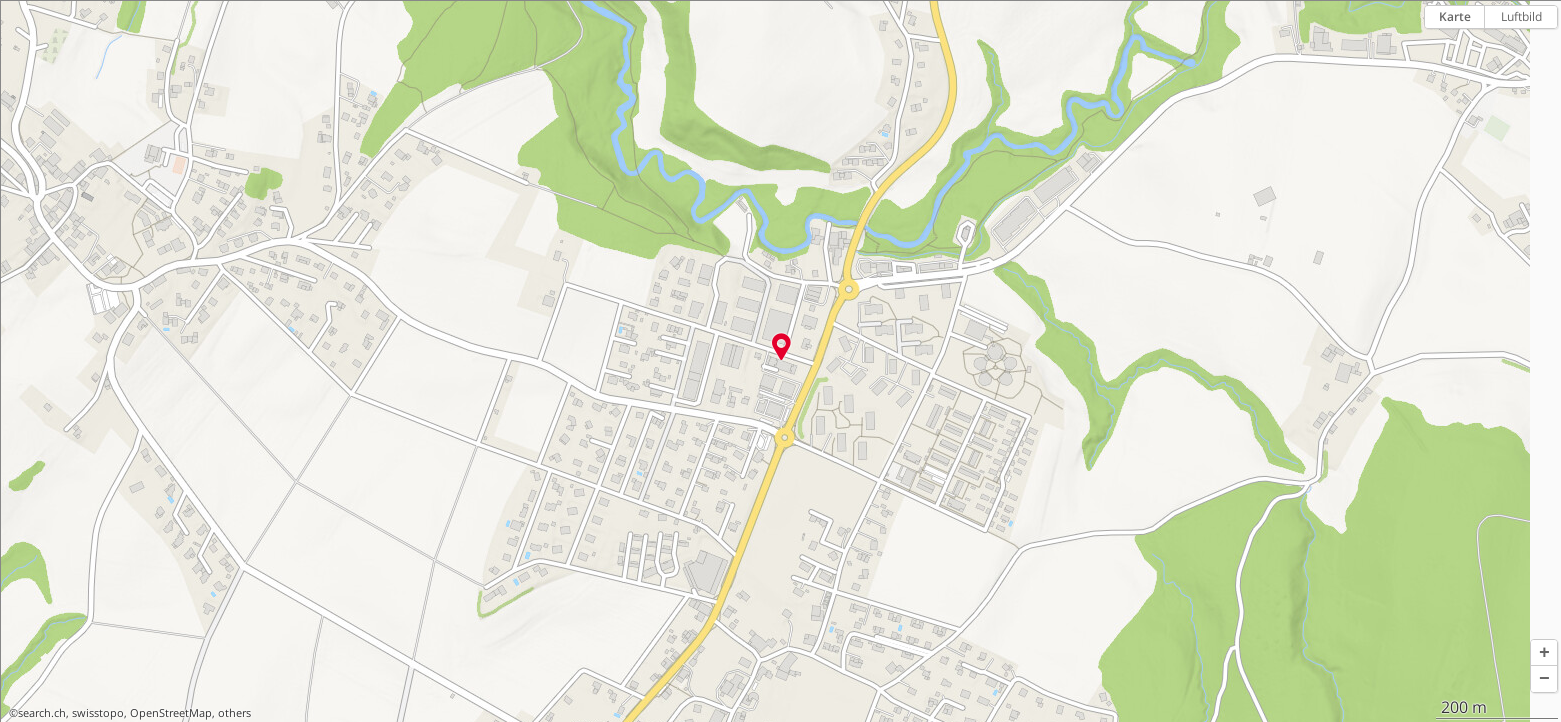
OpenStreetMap (171, 713)
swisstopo (98, 713)
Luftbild (1521, 16)
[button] (1544, 653)
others (234, 713)
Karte (1455, 16)
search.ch (42, 713)
